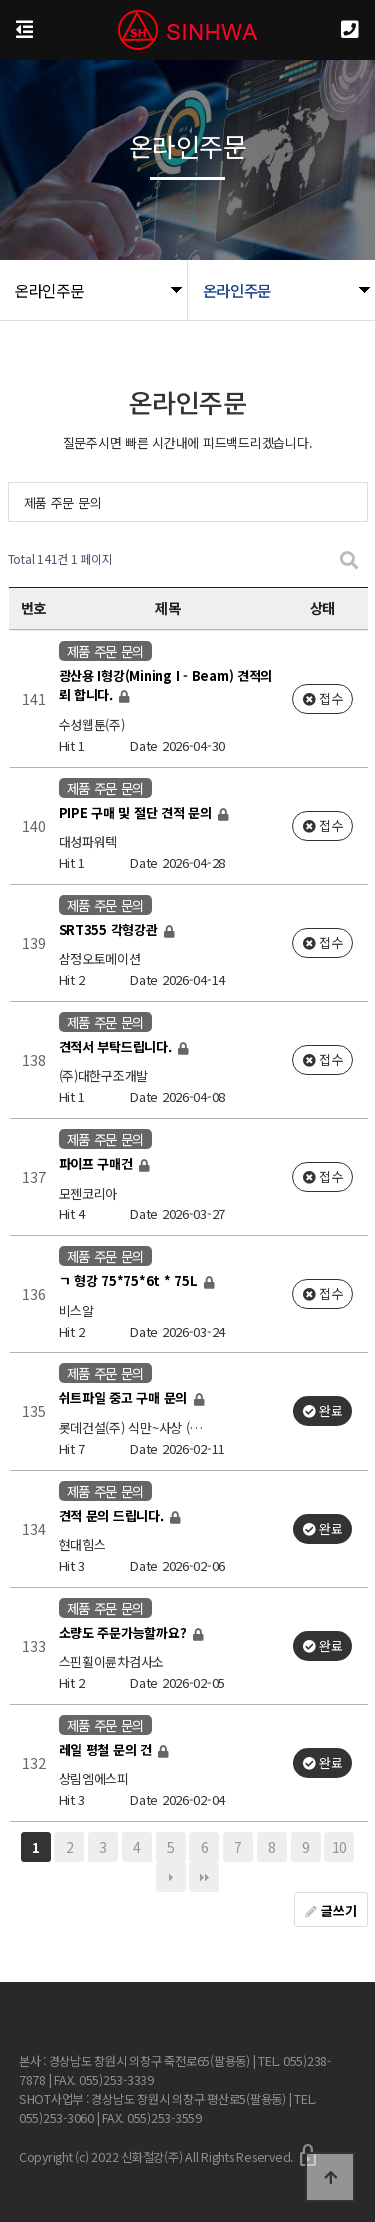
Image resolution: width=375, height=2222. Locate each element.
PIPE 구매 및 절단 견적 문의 (137, 812)
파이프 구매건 (98, 1163)
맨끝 (204, 1877)
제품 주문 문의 (63, 502)
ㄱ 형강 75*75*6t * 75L (130, 1281)
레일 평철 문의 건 (107, 1749)
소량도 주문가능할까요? (125, 1632)
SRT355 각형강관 (110, 929)
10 (339, 1847)
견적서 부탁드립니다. (117, 1046)
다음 (171, 1877)
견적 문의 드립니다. (113, 1515)
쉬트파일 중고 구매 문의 (125, 1398)
